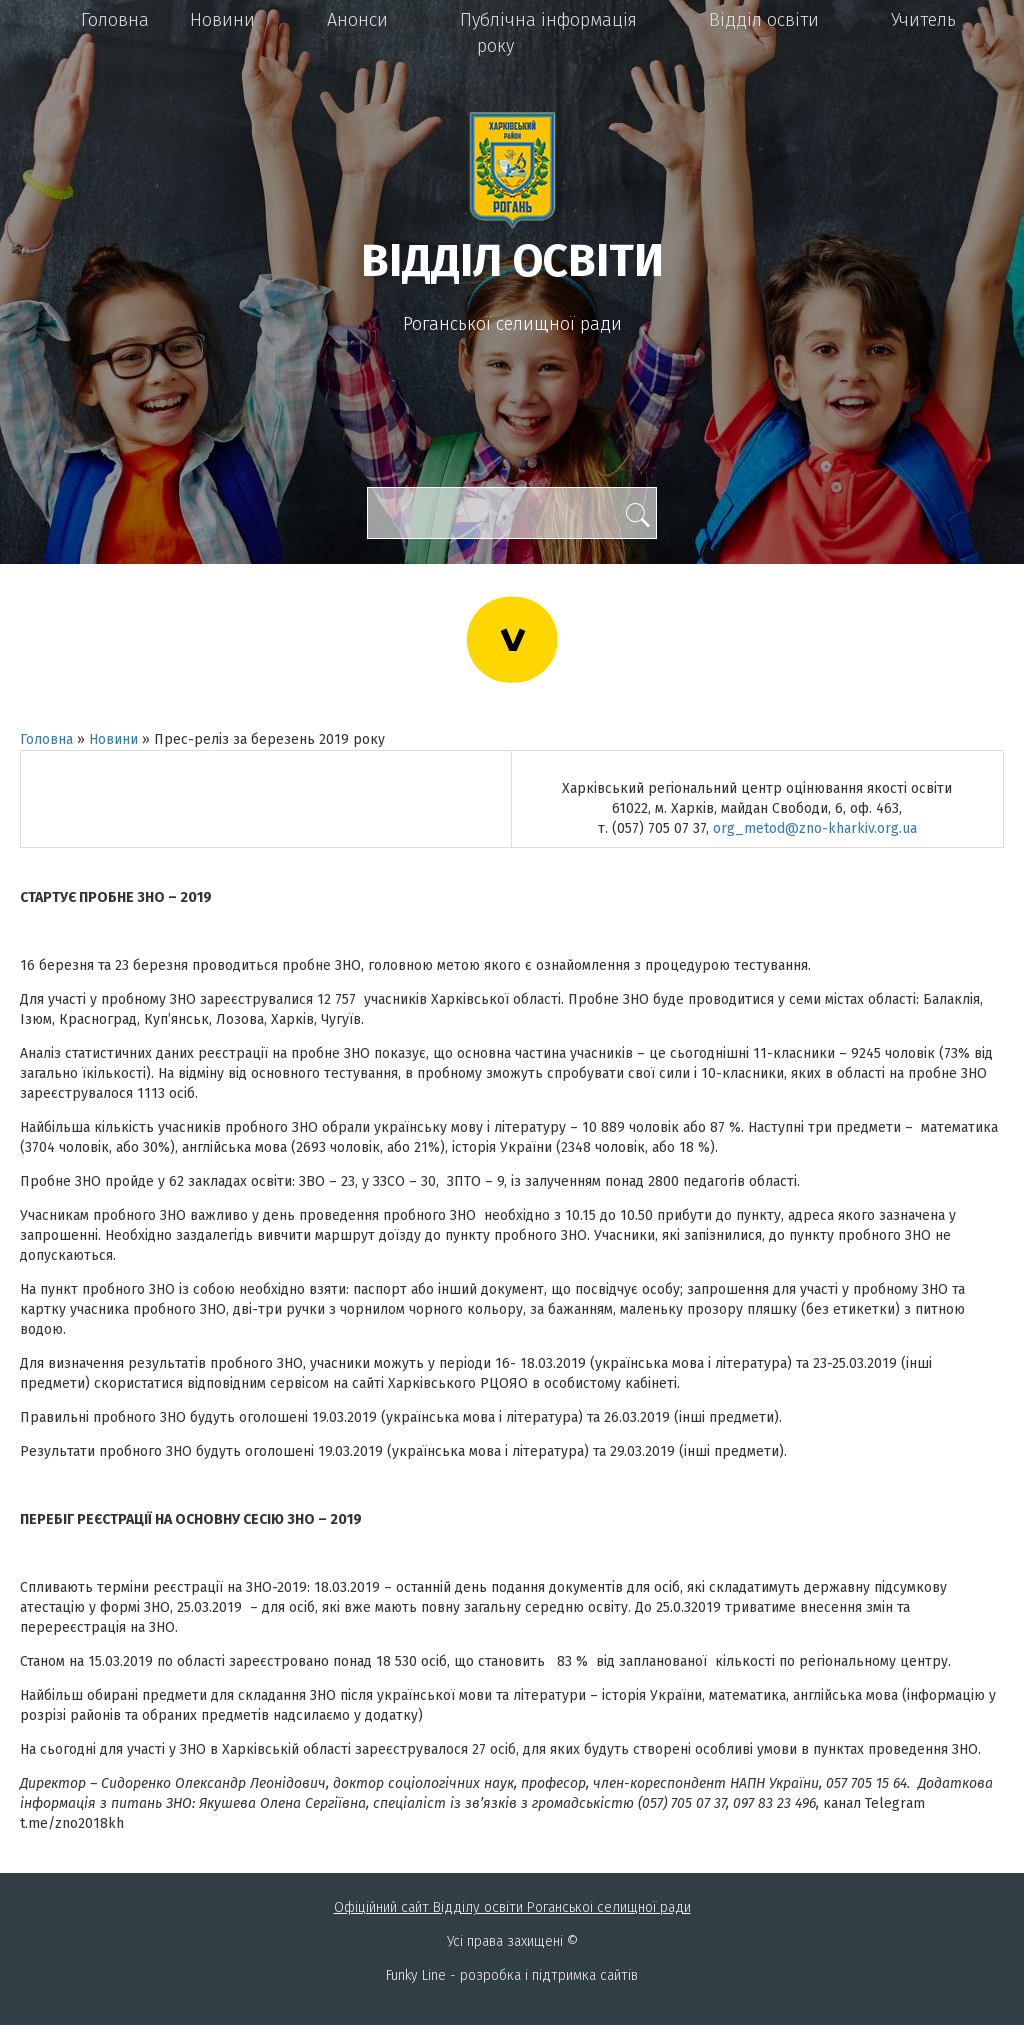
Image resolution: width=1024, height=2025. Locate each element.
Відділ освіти (764, 20)
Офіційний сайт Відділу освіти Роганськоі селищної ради (512, 1907)
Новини (222, 20)
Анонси (357, 20)
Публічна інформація (548, 20)
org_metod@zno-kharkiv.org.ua (815, 828)
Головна (115, 20)
